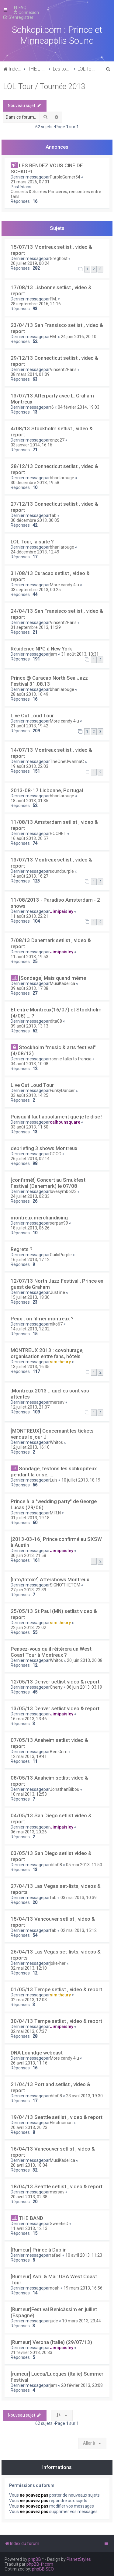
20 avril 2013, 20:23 (29, 2127)
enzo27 (57, 440)
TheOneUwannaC (67, 761)
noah (55, 2288)
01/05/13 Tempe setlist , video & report (56, 1989)
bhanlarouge (62, 477)
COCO (55, 1153)
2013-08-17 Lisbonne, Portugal (47, 790)
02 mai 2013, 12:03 (29, 1999)
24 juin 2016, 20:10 (78, 336)
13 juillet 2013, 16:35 (30, 1366)
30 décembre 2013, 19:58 (35, 482)
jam (53, 654)
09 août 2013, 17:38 (29, 988)
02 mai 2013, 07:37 (29, 2031)
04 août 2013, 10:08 (29, 1063)
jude (54, 2320)
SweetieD (59, 2223)
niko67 (56, 1324)
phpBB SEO (43, 2569)
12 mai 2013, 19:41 (29, 1756)
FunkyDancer (62, 1090)
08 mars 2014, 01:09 (30, 374)
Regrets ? (22, 1249)
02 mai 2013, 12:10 (29, 1968)
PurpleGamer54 (65, 177)
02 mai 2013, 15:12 (78, 1930)
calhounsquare (65, 1122)
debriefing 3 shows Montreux (44, 1148)
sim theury (60, 1361)
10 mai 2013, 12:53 (29, 1794)
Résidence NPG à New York (41, 649)
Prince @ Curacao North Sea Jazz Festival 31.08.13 (49, 681)
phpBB (34, 2559)
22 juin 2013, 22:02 (28, 1627)
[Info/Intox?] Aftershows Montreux (50, 1579)
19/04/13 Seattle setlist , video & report (56, 2117)
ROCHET (58, 833)
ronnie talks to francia (71, 1058)
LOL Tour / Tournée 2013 (44, 86)
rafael (55, 2255)
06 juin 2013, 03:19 (84, 1687)
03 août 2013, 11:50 (29, 1127)
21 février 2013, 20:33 (31, 2352)
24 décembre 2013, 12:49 (35, 552)
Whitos (56, 1442)
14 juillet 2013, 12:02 (30, 1328)
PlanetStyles (79, 2559)
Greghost (58, 258)
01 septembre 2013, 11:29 (36, 627)
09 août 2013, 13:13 (29, 1026)
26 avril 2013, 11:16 (29, 2063)
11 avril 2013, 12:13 (29, 2228)
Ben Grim (58, 1751)
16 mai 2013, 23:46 (29, 1718)
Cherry (56, 1687)
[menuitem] (19, 7)
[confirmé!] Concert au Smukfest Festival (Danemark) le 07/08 (48, 1183)
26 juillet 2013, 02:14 (30, 1158)
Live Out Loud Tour (32, 715)
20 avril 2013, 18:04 (29, 2165)
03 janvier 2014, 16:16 (31, 444)
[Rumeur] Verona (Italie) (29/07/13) (51, 2342)
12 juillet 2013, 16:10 (30, 1447)
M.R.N (55, 1512)
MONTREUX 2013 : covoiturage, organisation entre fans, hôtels (47, 1353)
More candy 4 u (64, 584)
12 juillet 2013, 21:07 (30, 1407)
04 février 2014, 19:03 (78, 407)
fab (53, 515)
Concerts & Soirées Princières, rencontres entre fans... (56, 194)
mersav (57, 1402)
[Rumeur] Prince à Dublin (39, 2250)
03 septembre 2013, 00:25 (36, 589)
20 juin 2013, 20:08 (84, 1660)
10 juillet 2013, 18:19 (80, 1480)
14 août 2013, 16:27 (29, 876)
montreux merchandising (39, 1218)
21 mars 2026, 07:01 (30, 181)
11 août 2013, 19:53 (29, 956)
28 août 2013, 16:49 (29, 694)
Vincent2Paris (63, 369)
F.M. (53, 298)
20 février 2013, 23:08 (82, 2385)
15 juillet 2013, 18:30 (30, 1297)
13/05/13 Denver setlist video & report (55, 1708)
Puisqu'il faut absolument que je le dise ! (56, 1117)
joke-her (58, 1963)
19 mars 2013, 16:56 (83, 2288)
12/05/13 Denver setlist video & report (55, 1682)
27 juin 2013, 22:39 (28, 1589)
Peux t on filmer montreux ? (42, 1319)
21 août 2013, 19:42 (29, 725)
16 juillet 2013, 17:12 (30, 1259)
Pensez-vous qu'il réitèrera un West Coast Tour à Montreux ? (51, 1652)
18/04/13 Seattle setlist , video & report (56, 2186)
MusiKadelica (62, 983)
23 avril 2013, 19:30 (84, 2095)
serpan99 (59, 1223)
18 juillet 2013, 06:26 (30, 1228)
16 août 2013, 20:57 (29, 838)
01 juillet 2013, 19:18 (30, 1517)
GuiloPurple (61, 1254)
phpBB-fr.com (39, 2564)
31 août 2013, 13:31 (80, 654)
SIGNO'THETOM (65, 1585)
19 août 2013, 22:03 (29, 766)
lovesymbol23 (63, 1191)
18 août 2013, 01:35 (29, 800)
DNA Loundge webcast (37, 2053)
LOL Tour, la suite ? (32, 542)
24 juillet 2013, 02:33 (30, 1196)
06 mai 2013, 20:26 (29, 1831)
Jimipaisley (61, 911)
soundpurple (62, 871)
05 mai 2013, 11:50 (84, 1864)
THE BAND (31, 2218)
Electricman (61, 2122)
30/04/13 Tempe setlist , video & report (56, 2021)
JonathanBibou (64, 1789)
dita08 (56, 1021)
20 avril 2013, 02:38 (29, 2196)
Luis (53, 1480)
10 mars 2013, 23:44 (81, 2320)
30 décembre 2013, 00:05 (35, 520)
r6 (52, 407)
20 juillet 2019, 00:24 (30, 263)
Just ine (57, 1292)
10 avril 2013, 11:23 (83, 2255)
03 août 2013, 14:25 (29, 1095)
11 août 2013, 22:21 (29, 916)
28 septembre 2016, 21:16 (36, 303)
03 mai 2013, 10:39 (78, 1897)
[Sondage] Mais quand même (52, 978)
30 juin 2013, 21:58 (28, 1555)
